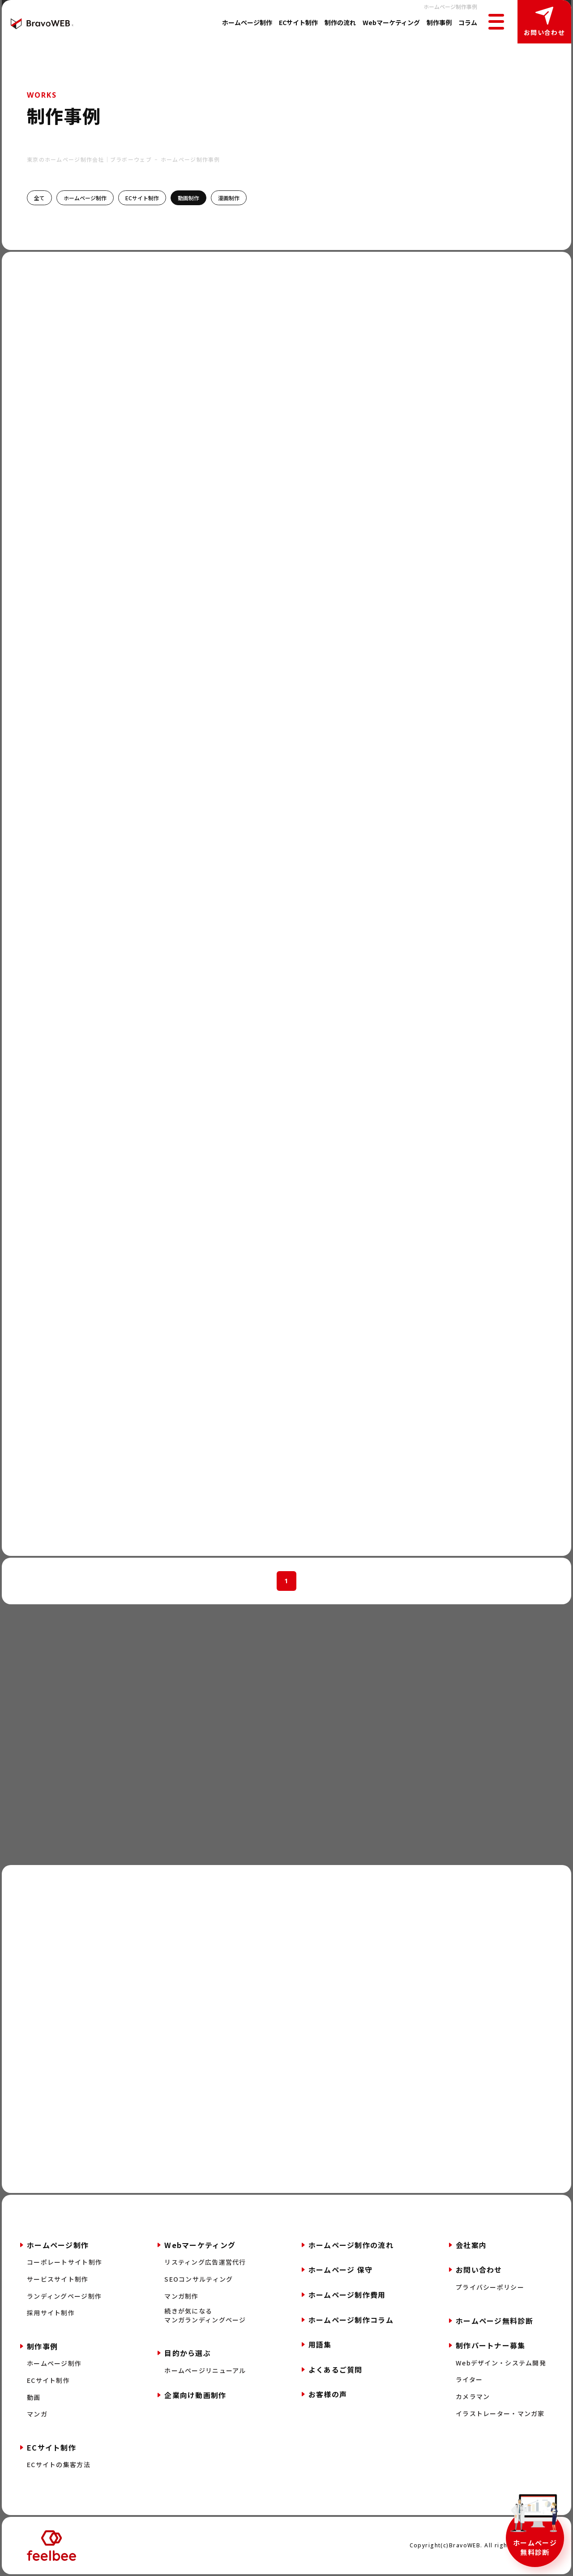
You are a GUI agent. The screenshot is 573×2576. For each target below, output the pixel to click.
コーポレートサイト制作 (64, 2262)
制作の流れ (340, 22)
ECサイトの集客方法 (58, 2464)
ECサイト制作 (298, 22)
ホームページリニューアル (205, 2370)
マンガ (37, 2414)
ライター (469, 2379)
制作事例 (439, 22)
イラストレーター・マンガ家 (500, 2413)
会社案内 (471, 2245)
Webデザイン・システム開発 (501, 2363)
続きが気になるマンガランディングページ (205, 2315)
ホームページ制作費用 (347, 2294)
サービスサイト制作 (58, 2279)
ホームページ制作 (247, 22)
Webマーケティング (391, 22)
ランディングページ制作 (64, 2296)
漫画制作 (228, 198)
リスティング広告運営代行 (205, 2262)
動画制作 (188, 198)
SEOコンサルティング (198, 2279)
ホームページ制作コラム (350, 2319)
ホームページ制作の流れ (350, 2245)
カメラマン (473, 2396)
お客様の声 (327, 2394)
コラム (467, 22)
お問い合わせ (544, 32)
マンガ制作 (181, 2296)
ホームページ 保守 (340, 2269)
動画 (34, 2397)
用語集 (320, 2344)
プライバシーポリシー (490, 2287)
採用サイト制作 (51, 2313)
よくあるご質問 (335, 2369)
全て (39, 198)
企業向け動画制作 (195, 2395)
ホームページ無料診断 (535, 2547)
